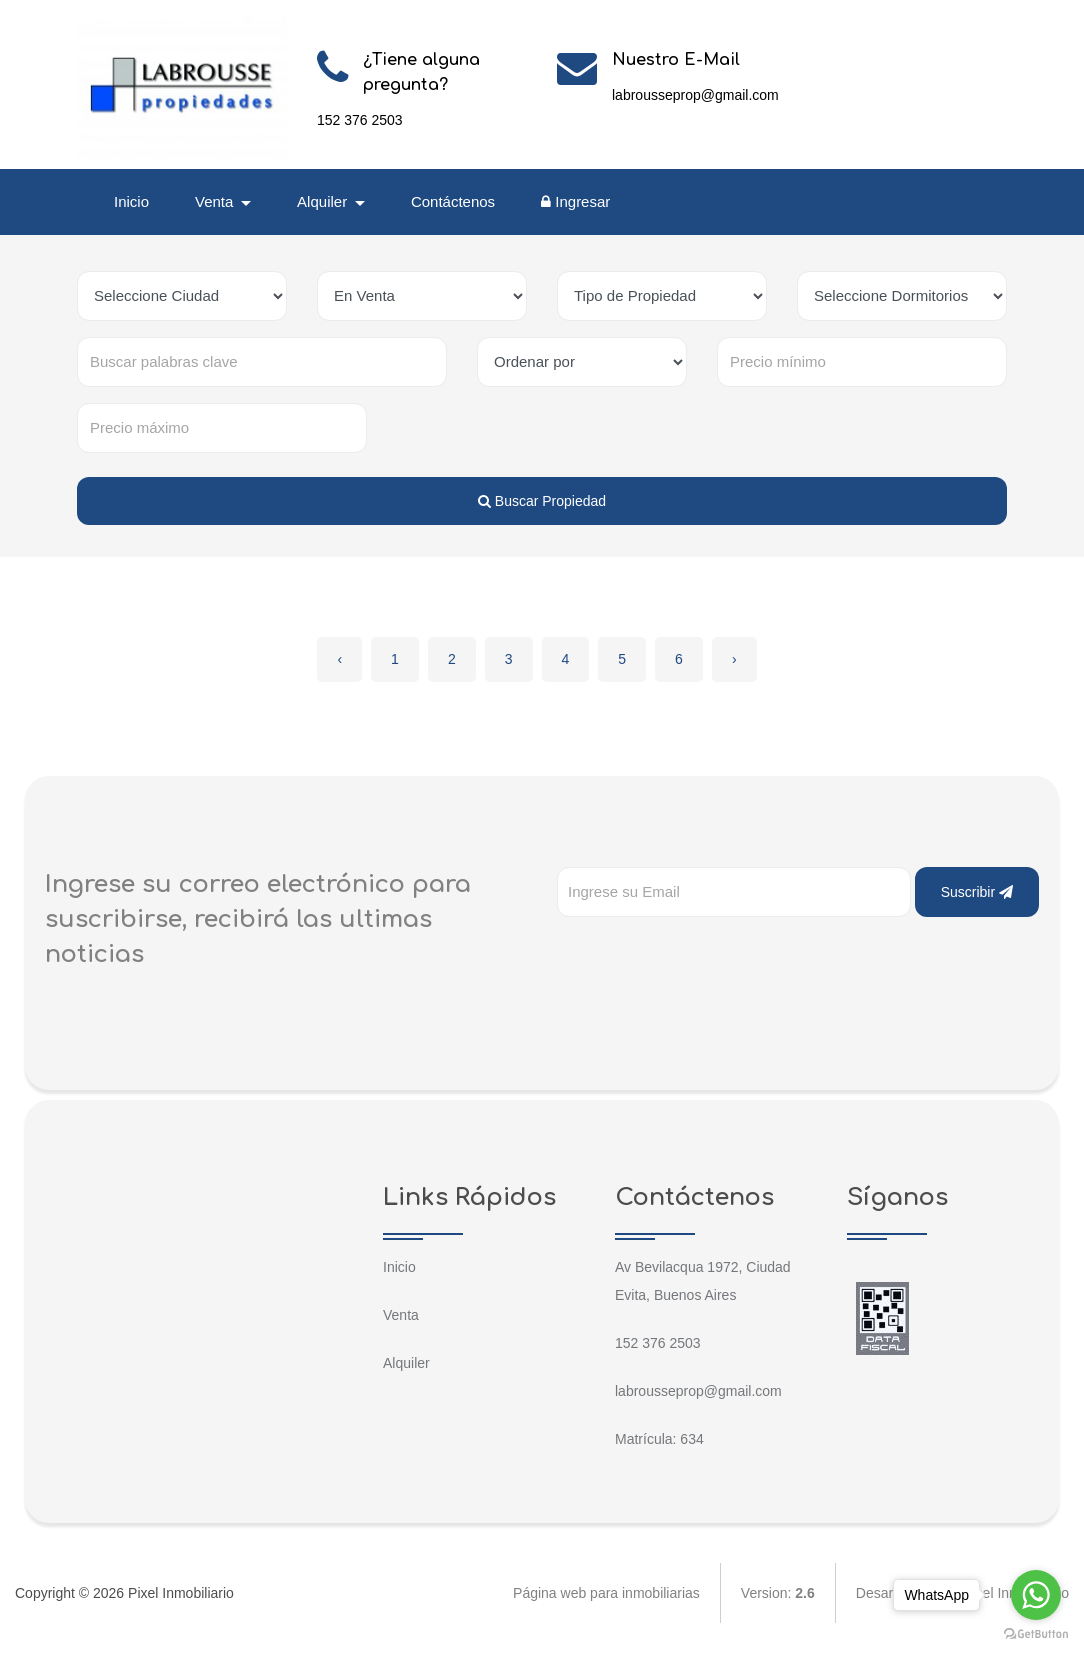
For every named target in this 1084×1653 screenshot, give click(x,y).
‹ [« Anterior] (339, 659)
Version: (778, 1593)
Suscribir (977, 892)
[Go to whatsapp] (1036, 1595)
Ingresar (575, 201)
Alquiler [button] (324, 201)
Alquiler (406, 1363)
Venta (401, 1315)
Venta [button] (216, 201)
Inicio (131, 201)
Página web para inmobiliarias (606, 1593)
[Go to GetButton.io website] (1036, 1633)
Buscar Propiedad (542, 501)
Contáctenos (453, 201)
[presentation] (709, 957)
